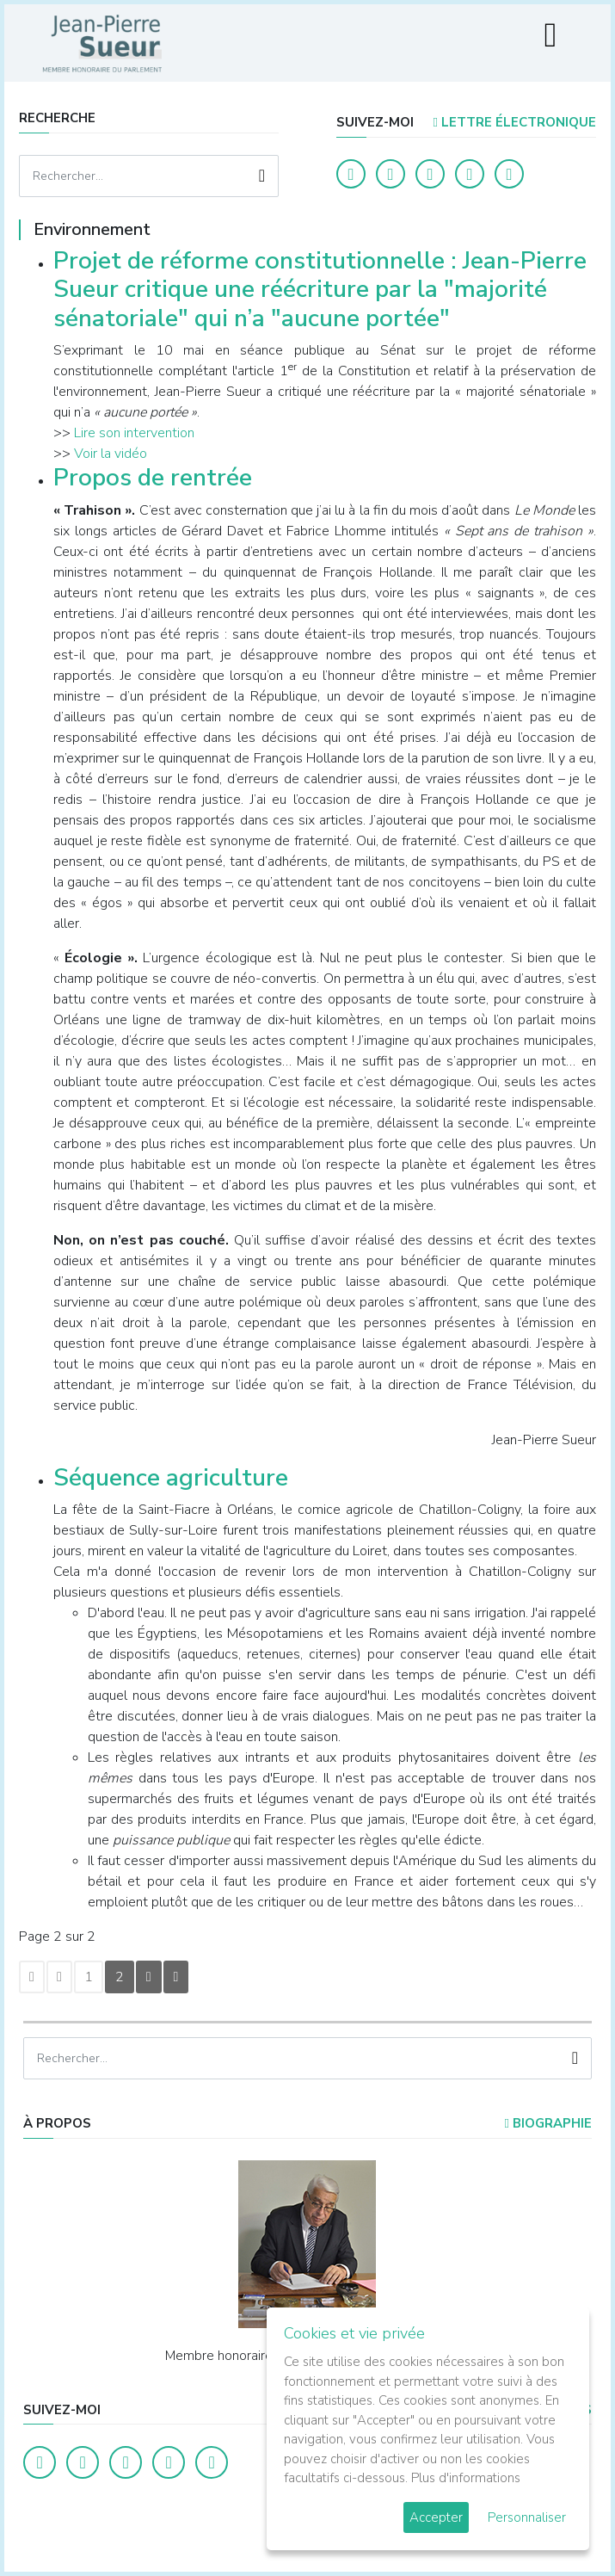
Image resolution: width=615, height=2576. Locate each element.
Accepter (436, 2517)
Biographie (547, 2123)
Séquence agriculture (170, 1477)
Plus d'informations (465, 2477)
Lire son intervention (134, 432)
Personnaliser (527, 2517)
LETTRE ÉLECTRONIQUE (514, 122)
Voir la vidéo (110, 453)
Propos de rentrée (152, 477)
